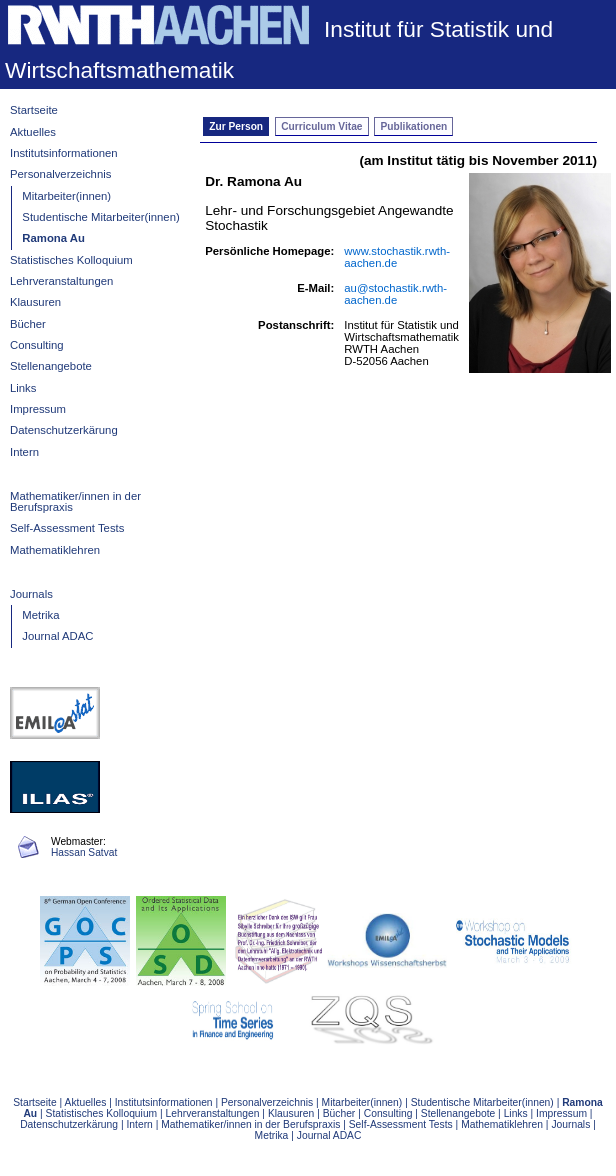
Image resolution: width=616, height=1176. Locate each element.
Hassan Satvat (84, 852)
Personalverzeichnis (60, 174)
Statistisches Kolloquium (71, 260)
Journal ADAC (57, 636)
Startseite (34, 110)
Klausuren (35, 302)
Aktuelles (33, 132)
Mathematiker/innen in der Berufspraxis (75, 501)
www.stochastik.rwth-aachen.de (397, 257)
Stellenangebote (51, 366)
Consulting (37, 345)
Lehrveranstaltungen (61, 281)
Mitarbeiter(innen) (66, 196)
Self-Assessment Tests (67, 528)
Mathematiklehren (55, 550)
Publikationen (414, 126)
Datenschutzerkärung (64, 430)
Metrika (40, 615)
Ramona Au (53, 238)
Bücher (28, 324)
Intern (24, 452)
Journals (31, 594)
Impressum (38, 409)
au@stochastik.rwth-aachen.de (395, 294)
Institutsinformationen (64, 153)
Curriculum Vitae (321, 126)
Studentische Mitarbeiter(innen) (100, 217)
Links (23, 388)
